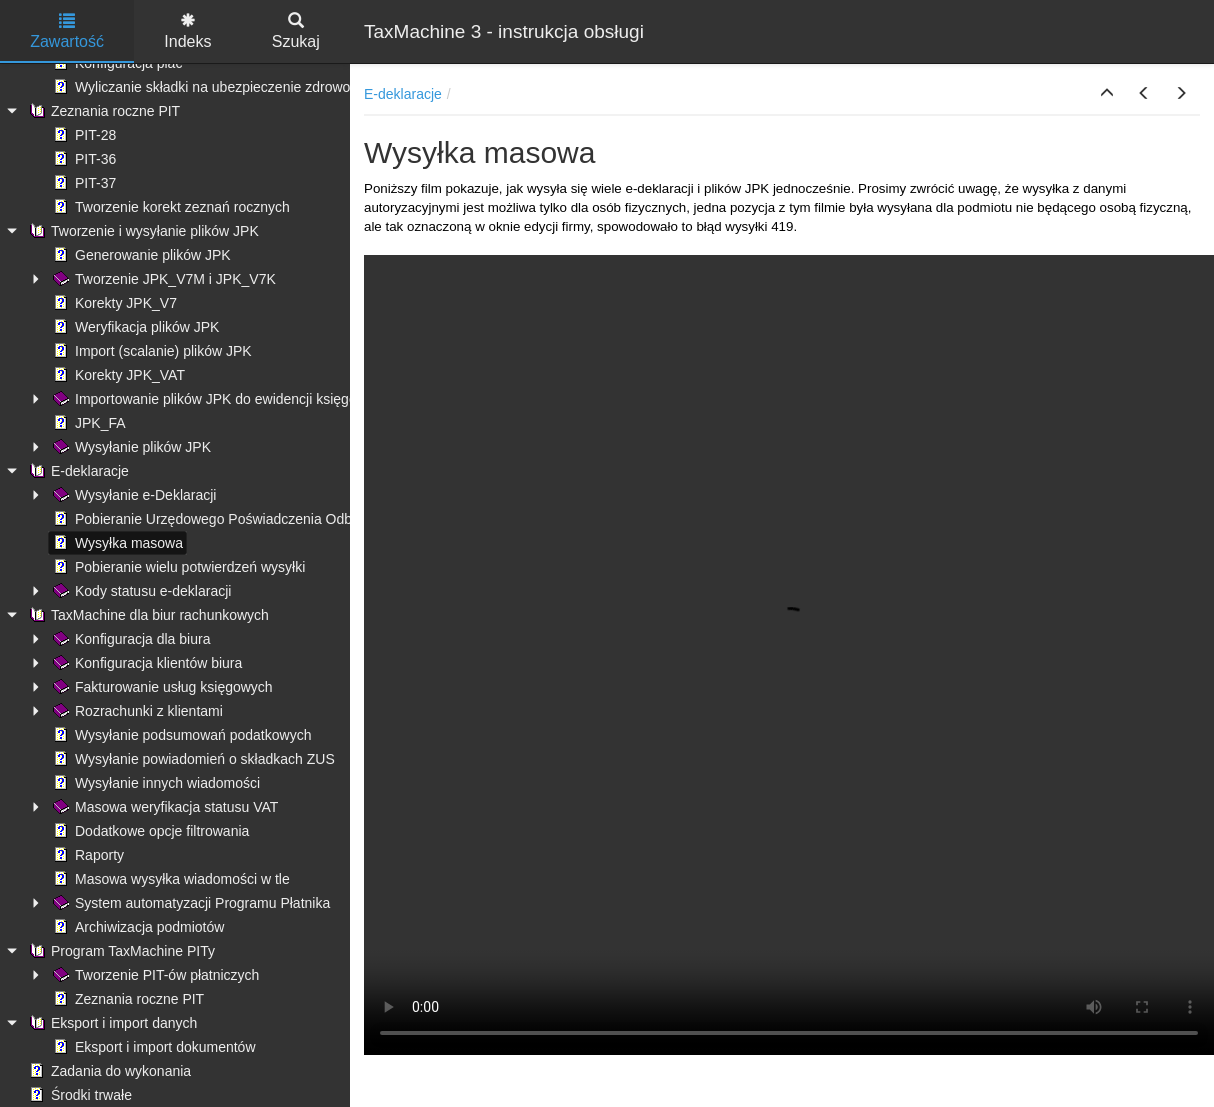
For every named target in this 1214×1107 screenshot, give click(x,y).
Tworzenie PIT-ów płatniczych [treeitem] (154, 975)
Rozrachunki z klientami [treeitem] (136, 711)
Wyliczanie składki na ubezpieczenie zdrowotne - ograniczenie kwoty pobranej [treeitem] (304, 87)
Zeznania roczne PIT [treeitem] (102, 111)
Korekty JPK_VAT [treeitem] (117, 375)
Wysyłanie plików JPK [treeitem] (130, 447)
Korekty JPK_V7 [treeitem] (113, 303)
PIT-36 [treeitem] (82, 159)
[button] (1107, 94)
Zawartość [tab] (67, 31)
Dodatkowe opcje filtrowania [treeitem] (149, 831)
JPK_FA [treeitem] (87, 423)
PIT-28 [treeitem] (82, 135)
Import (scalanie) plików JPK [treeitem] (150, 351)
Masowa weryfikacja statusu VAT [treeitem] (163, 807)
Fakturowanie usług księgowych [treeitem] (161, 687)
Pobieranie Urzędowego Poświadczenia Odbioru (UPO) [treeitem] (234, 519)
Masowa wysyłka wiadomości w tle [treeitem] (169, 879)
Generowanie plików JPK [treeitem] (140, 255)
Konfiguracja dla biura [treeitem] (129, 639)
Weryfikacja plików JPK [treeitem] (134, 327)
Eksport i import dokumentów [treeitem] (152, 1047)
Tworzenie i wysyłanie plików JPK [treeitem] (142, 231)
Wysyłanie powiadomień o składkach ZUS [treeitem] (192, 759)
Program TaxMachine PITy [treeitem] (120, 951)
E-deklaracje (403, 94)
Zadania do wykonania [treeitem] (108, 1071)
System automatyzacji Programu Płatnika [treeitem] (189, 903)
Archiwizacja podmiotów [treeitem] (136, 927)
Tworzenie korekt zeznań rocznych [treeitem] (169, 207)
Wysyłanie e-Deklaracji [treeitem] (132, 495)
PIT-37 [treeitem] (82, 183)
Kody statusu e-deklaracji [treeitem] (140, 591)
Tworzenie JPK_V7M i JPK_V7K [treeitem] (162, 279)
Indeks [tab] (187, 31)
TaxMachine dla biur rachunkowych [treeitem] (147, 615)
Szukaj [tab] (296, 31)
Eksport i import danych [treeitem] (111, 1023)
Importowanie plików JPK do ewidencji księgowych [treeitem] (219, 399)
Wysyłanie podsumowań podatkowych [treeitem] (180, 735)
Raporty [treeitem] (86, 855)
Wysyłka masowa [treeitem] (116, 543)
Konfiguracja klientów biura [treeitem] (145, 663)
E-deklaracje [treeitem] (77, 471)
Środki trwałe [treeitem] (78, 1095)
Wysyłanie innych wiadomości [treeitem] (154, 783)
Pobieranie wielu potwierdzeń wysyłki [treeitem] (177, 567)
